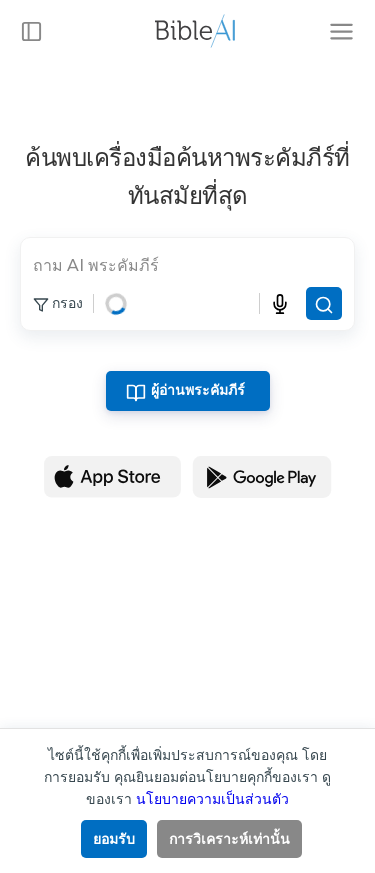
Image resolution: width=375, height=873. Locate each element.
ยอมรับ (114, 839)
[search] (187, 265)
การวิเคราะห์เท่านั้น (229, 839)
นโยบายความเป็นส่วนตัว (212, 799)
